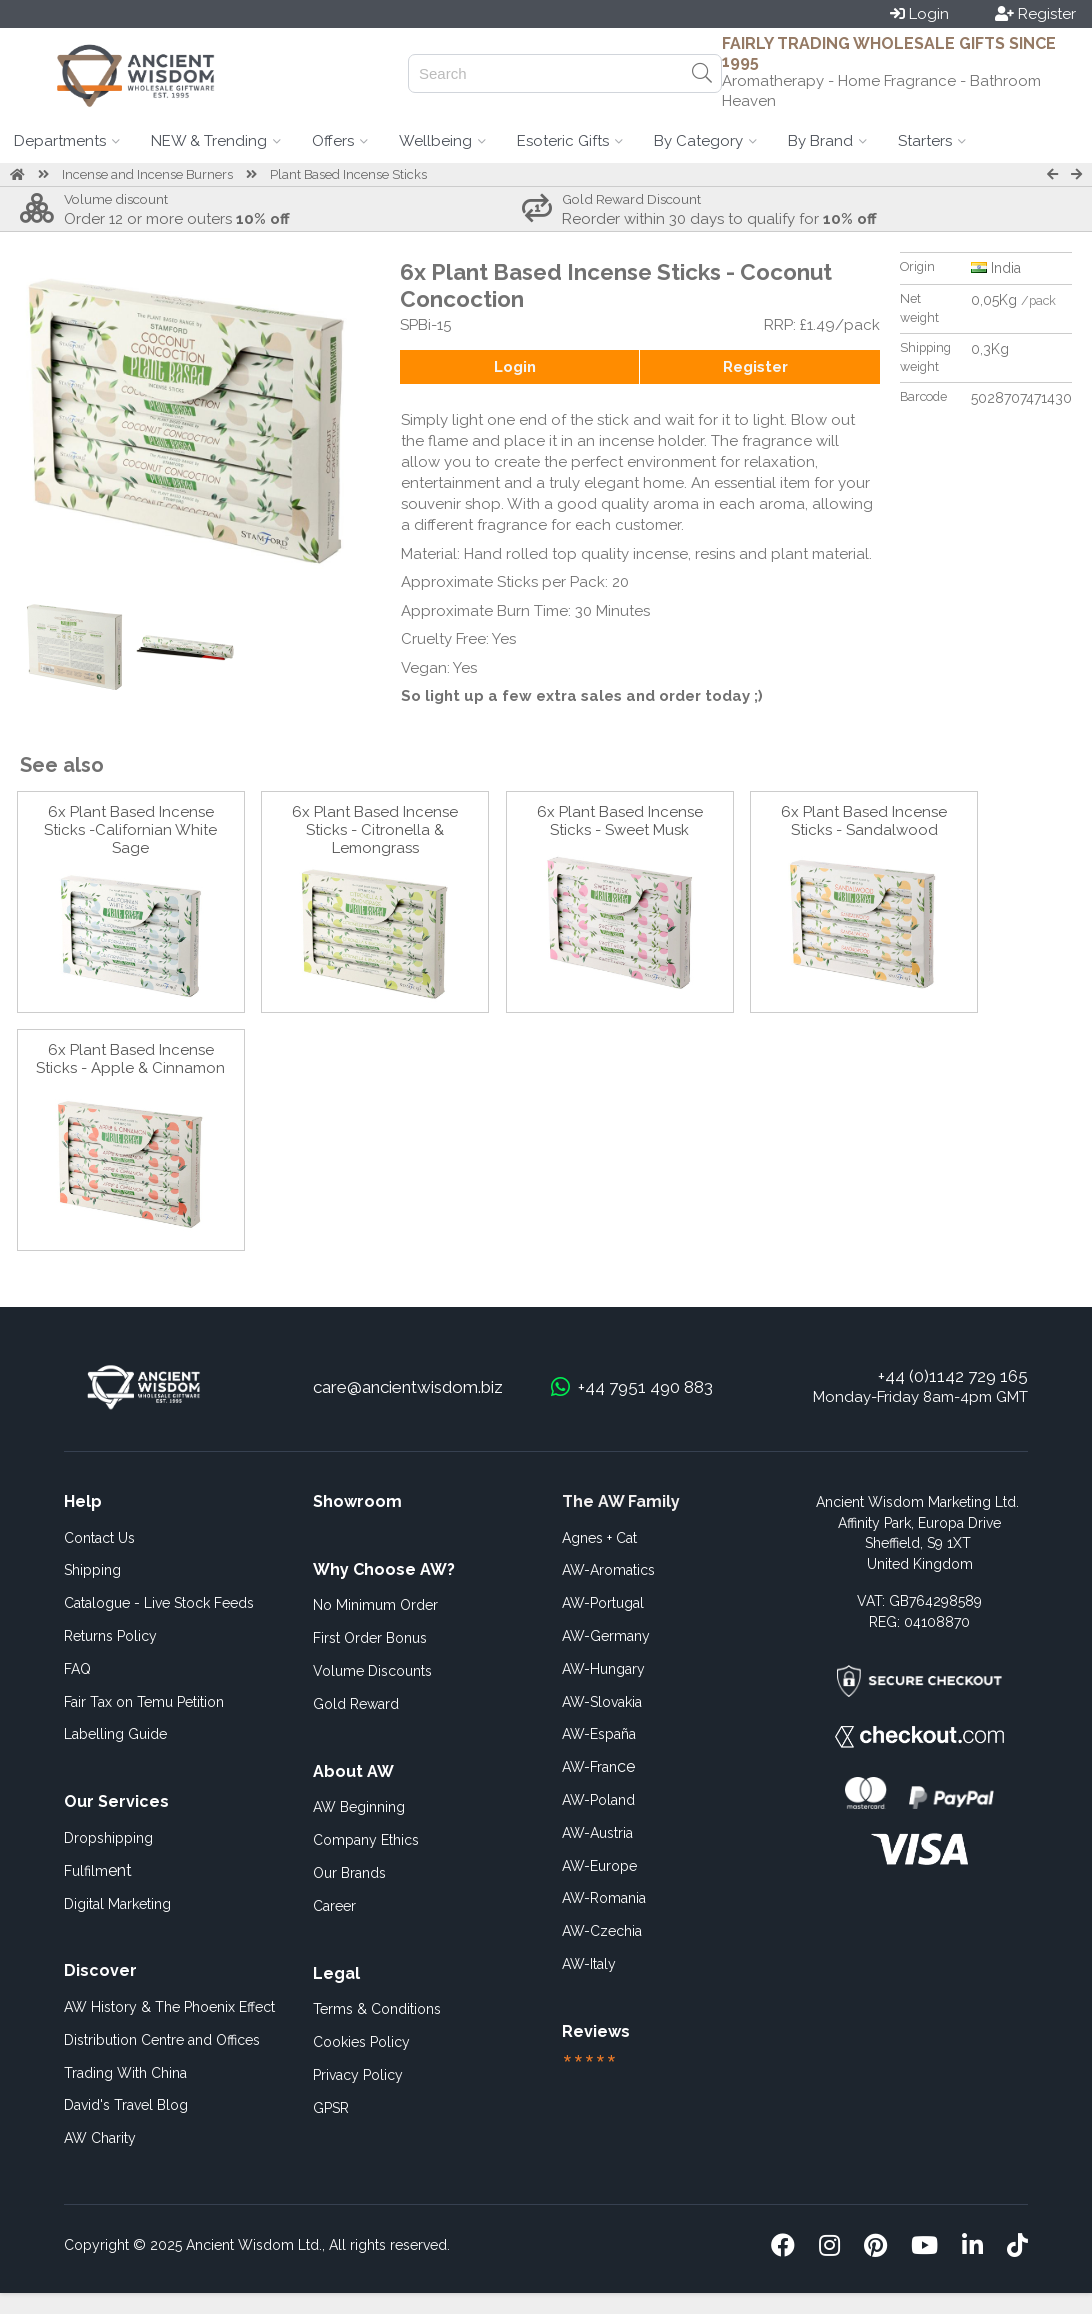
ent (98, 1870)
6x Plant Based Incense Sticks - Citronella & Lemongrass (375, 830)
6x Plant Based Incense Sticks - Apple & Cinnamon (130, 1059)
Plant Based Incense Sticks (348, 174)
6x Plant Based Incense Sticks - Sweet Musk (620, 821)
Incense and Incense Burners (147, 174)
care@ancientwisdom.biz (408, 1387)
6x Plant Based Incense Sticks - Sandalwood (864, 821)
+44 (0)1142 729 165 (953, 1376)
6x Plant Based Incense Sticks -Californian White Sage (130, 830)
